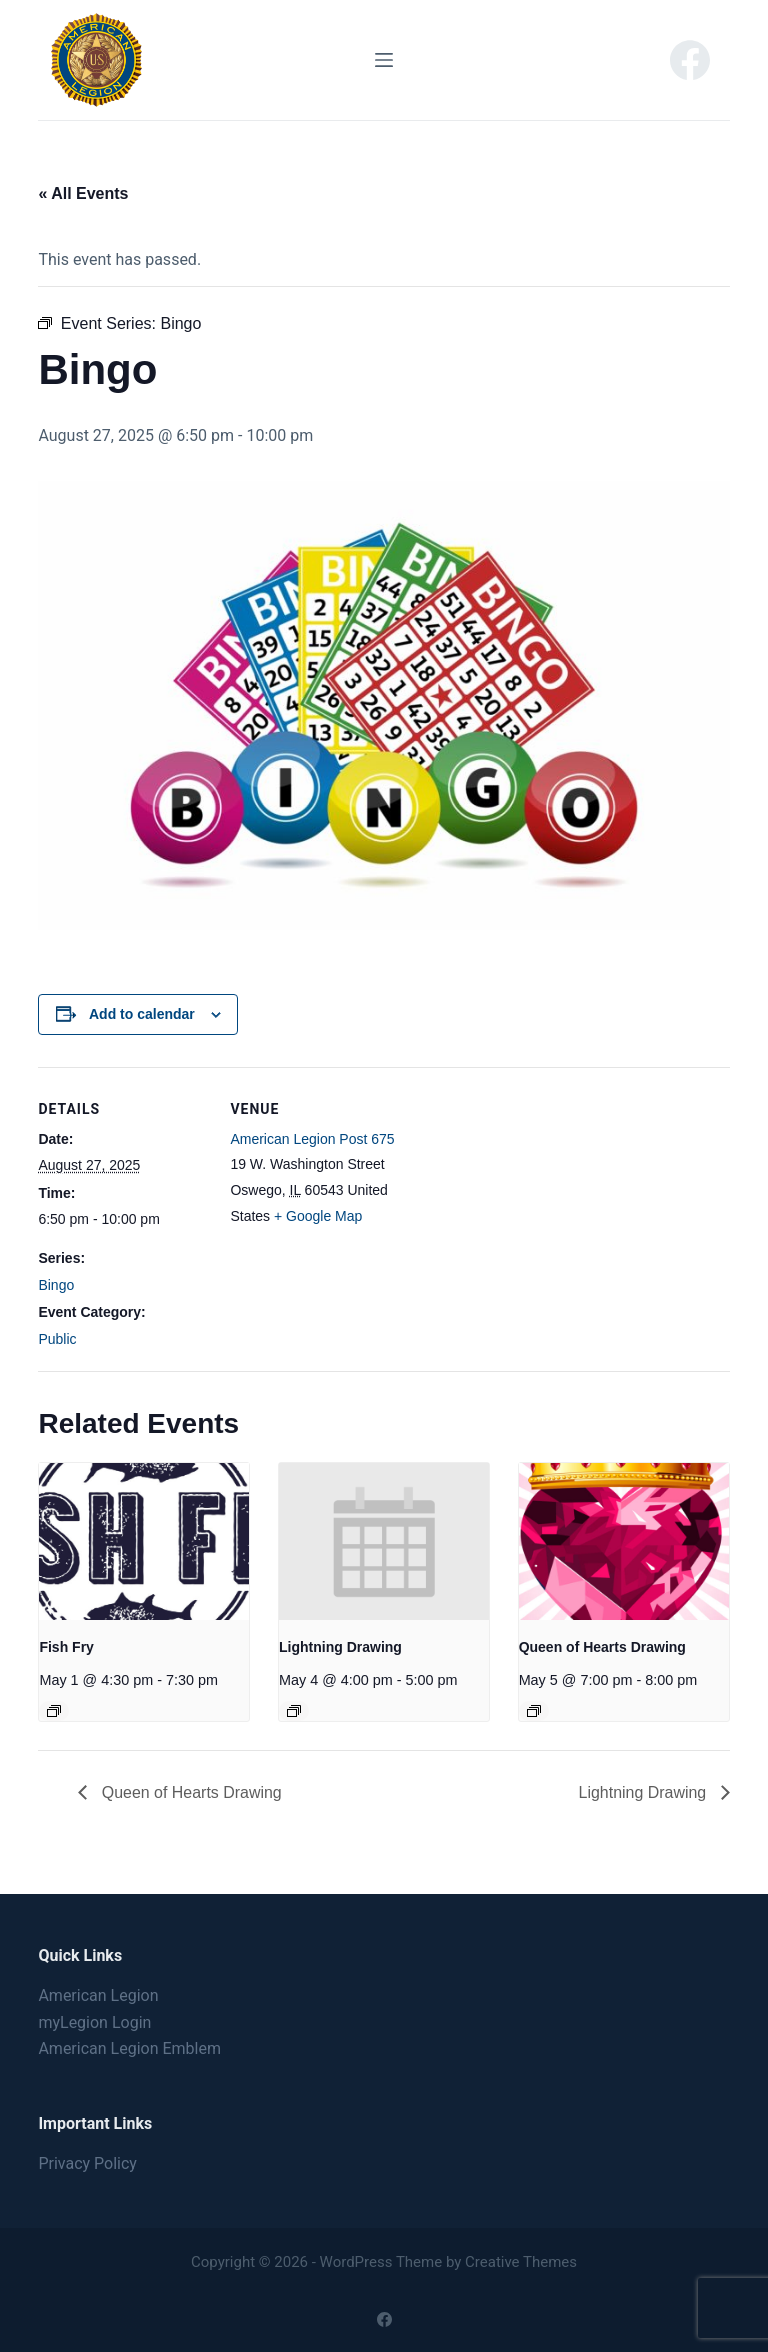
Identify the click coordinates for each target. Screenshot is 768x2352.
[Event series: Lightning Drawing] (294, 1711)
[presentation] (144, 1541)
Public (57, 1339)
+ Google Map (318, 1216)
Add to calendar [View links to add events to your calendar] (142, 1014)
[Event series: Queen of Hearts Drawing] (534, 1711)
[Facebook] (690, 60)
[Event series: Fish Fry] (54, 1711)
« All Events (83, 193)
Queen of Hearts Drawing (602, 1647)
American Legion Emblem (129, 2048)
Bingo (56, 1285)
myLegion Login (94, 2022)
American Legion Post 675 (312, 1139)
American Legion (98, 1995)
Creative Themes (521, 2262)
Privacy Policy (87, 2163)
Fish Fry (66, 1647)
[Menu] (384, 60)
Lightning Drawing (340, 1647)
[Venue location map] (527, 1205)
